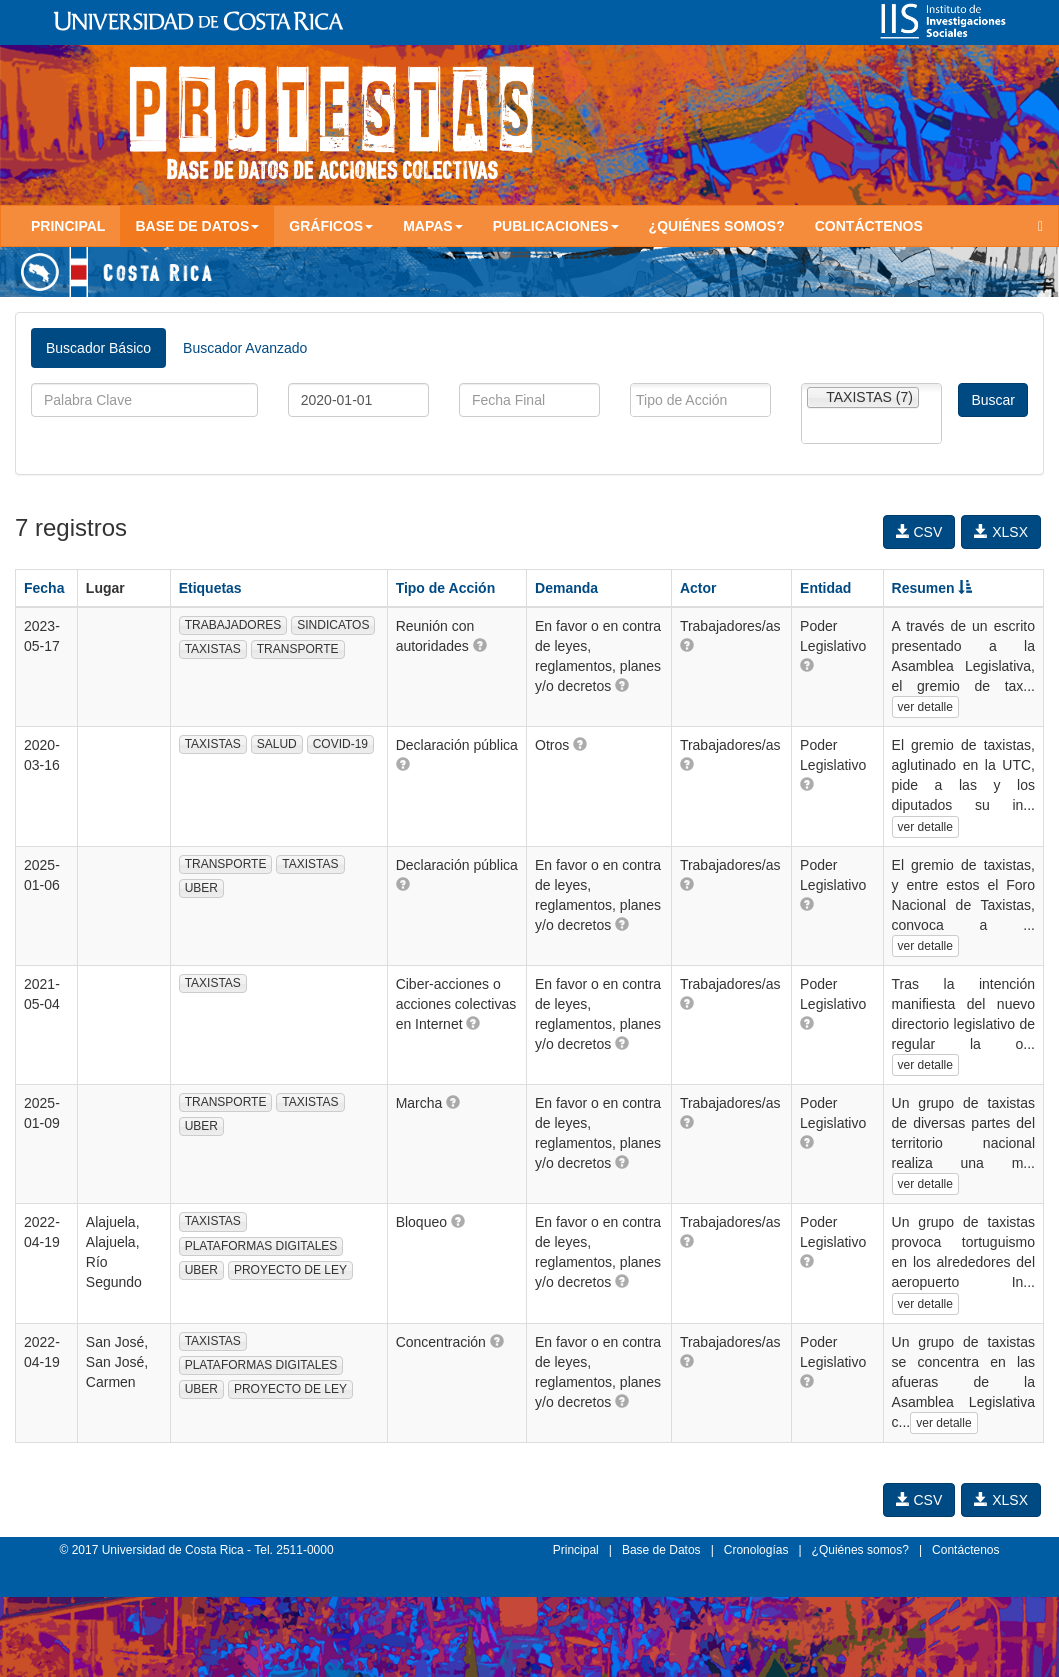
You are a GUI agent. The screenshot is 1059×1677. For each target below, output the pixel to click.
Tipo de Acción (446, 588)
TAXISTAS (213, 649)
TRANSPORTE (298, 649)
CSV (919, 532)
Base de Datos (661, 1550)
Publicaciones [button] (556, 226)
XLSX (1001, 532)
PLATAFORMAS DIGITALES (261, 1246)
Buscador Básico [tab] (98, 348)
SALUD (277, 744)
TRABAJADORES (233, 625)
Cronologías (756, 1550)
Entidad (825, 588)
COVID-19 (340, 744)
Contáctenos (869, 226)
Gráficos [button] (331, 226)
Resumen (932, 588)
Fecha (44, 588)
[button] (480, 645)
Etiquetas (210, 588)
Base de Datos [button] (197, 226)
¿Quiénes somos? (717, 226)
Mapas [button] (433, 226)
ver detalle (925, 707)
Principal (68, 226)
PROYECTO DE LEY (290, 1270)
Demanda (566, 588)
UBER (201, 888)
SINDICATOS (333, 625)
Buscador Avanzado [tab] (245, 348)
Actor (698, 588)
